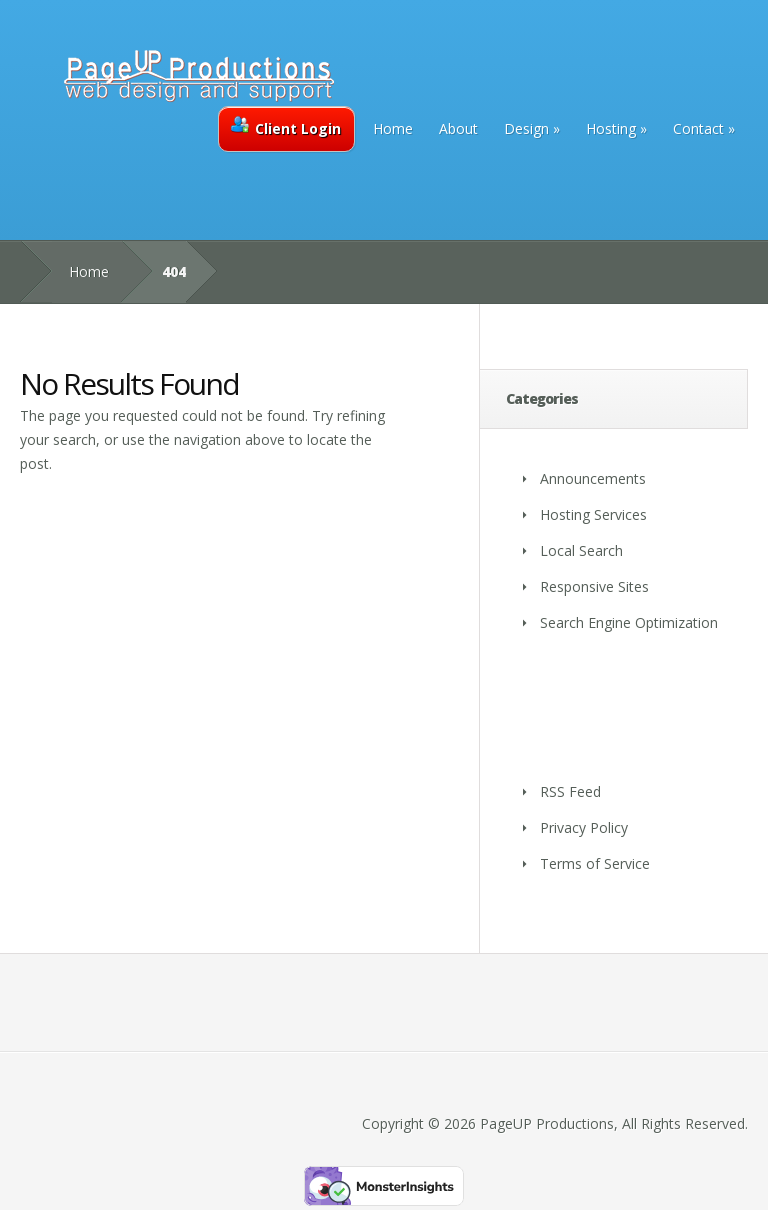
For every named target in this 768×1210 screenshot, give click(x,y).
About (458, 128)
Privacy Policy (584, 827)
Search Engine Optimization (629, 622)
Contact (698, 128)
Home (393, 128)
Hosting (611, 128)
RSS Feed (570, 791)
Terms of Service (595, 863)
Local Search (581, 550)
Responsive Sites (594, 586)
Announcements (593, 478)
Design (526, 128)
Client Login (286, 127)
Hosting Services (593, 514)
